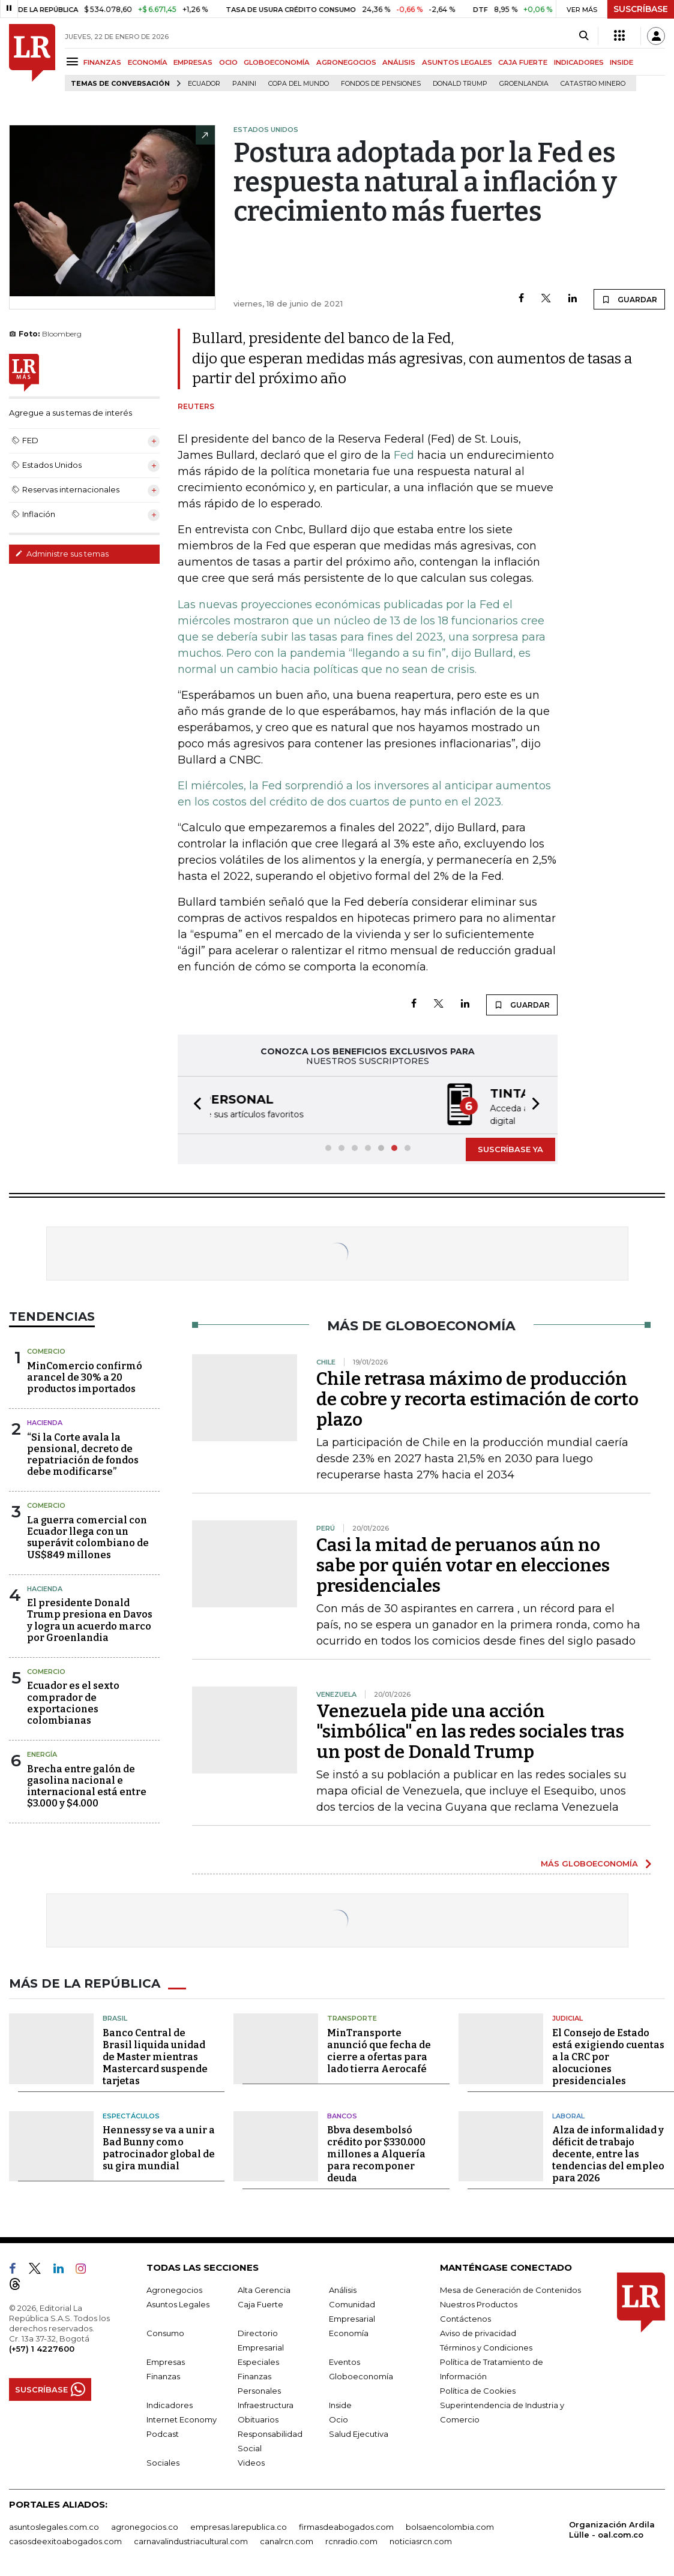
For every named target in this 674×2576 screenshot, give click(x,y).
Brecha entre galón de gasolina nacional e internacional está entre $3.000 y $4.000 (86, 1785)
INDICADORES (579, 62)
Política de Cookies (478, 2389)
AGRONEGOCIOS (346, 62)
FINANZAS (102, 62)
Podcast (162, 2432)
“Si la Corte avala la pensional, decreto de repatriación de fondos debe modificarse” (83, 1453)
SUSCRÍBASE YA (510, 1148)
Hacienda (44, 1421)
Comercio (46, 1350)
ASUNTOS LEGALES (457, 62)
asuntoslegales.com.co (54, 2525)
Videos (251, 2461)
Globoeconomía (361, 2375)
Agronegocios (174, 2289)
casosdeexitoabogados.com (65, 2540)
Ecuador (204, 84)
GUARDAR (629, 299)
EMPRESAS (192, 62)
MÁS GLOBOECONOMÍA (589, 1862)
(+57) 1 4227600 (41, 2347)
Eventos (344, 2360)
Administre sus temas (62, 553)
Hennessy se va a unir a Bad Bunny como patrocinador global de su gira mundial (159, 2147)
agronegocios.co (144, 2525)
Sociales (162, 2461)
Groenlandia (524, 84)
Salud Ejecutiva (358, 2432)
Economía (349, 2332)
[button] (194, 1104)
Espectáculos (131, 2115)
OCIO (228, 62)
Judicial (567, 2017)
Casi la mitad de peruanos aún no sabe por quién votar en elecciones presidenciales (463, 1564)
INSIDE (621, 62)
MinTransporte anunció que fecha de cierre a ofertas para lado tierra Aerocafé (379, 2049)
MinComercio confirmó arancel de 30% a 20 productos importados (84, 1376)
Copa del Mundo (298, 84)
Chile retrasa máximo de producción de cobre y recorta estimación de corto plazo (477, 1398)
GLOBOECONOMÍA (277, 62)
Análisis (343, 2289)
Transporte (352, 2017)
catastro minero (593, 84)
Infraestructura (265, 2404)
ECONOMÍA (147, 62)
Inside (340, 2404)
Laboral (568, 2115)
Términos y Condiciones (486, 2346)
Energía (42, 1753)
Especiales (258, 2360)
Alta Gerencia (264, 2289)
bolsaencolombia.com (450, 2525)
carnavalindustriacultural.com (191, 2540)
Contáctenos (465, 2317)
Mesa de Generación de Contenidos (510, 2289)
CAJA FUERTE (522, 62)
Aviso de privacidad (478, 2332)
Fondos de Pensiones (381, 84)
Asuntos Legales (177, 2303)
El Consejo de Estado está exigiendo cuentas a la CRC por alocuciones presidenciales (608, 2055)
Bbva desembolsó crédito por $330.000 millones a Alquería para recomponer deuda (376, 2153)
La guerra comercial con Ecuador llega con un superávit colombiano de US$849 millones (88, 1536)
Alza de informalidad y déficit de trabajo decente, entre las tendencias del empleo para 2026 (608, 2153)
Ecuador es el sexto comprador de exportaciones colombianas (73, 1702)
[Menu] (74, 61)
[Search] (584, 36)
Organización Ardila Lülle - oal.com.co (612, 2528)
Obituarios (258, 2418)
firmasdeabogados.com (346, 2525)
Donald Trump (460, 84)
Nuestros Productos (478, 2303)
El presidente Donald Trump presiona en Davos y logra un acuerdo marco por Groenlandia (89, 1619)
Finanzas (163, 2375)
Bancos (342, 2115)
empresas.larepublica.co (238, 2525)
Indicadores (169, 2404)
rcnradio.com (351, 2540)
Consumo (165, 2332)
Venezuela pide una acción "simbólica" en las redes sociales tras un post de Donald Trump (470, 1730)
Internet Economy (181, 2418)
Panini (244, 84)
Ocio (338, 2418)
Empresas (165, 2360)
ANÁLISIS (398, 62)
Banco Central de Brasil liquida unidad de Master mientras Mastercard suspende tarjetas (155, 2055)
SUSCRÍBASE (640, 9)
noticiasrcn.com (421, 2540)
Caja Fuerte (260, 2303)
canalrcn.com (286, 2540)
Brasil (115, 2017)
